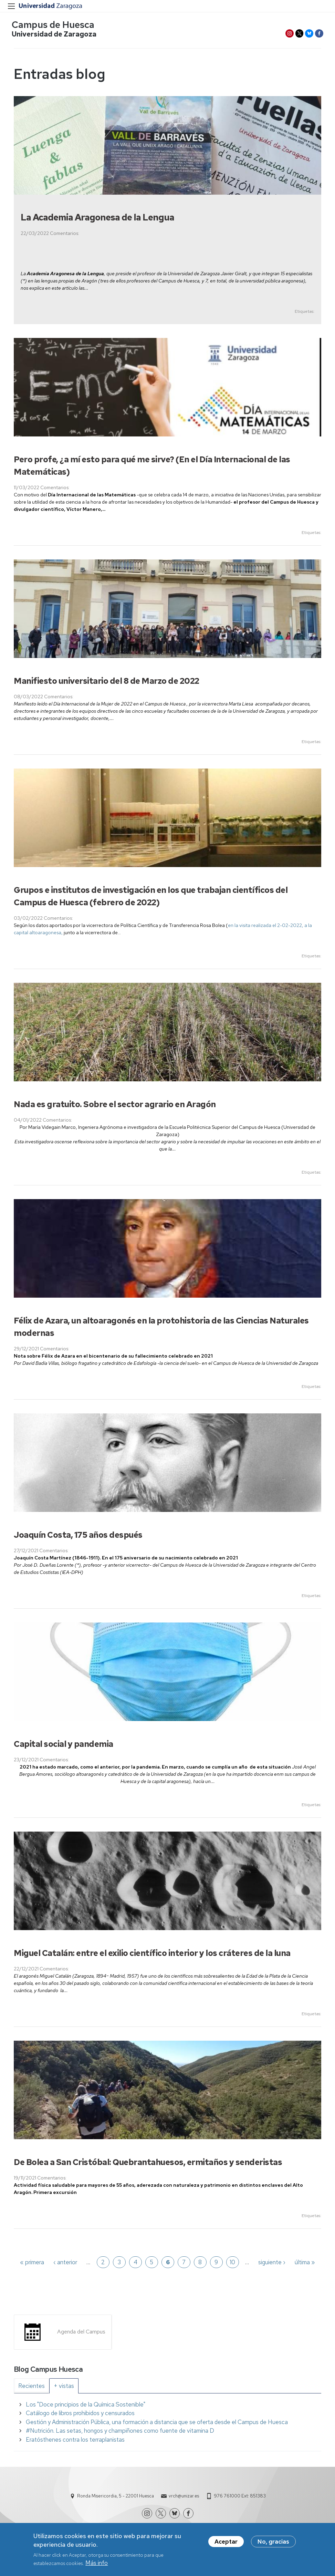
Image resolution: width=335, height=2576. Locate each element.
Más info (96, 2564)
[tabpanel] (167, 2424)
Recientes (31, 2388)
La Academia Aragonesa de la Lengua (97, 219)
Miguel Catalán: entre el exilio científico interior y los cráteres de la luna (152, 1955)
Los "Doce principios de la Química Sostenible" (85, 2406)
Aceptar (226, 2542)
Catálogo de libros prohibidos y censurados (80, 2415)
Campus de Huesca (55, 26)
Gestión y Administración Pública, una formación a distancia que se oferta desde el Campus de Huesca (157, 2424)
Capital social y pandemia (63, 1746)
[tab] (31, 2387)
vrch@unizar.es (184, 2498)
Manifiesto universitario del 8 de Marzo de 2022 (106, 683)
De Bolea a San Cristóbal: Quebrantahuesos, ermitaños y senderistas (148, 2164)
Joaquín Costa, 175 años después (78, 1537)
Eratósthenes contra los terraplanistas (75, 2441)
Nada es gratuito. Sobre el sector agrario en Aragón (115, 1106)
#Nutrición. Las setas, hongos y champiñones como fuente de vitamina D (120, 2433)
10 (232, 2264)
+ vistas (64, 2388)
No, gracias (273, 2542)
